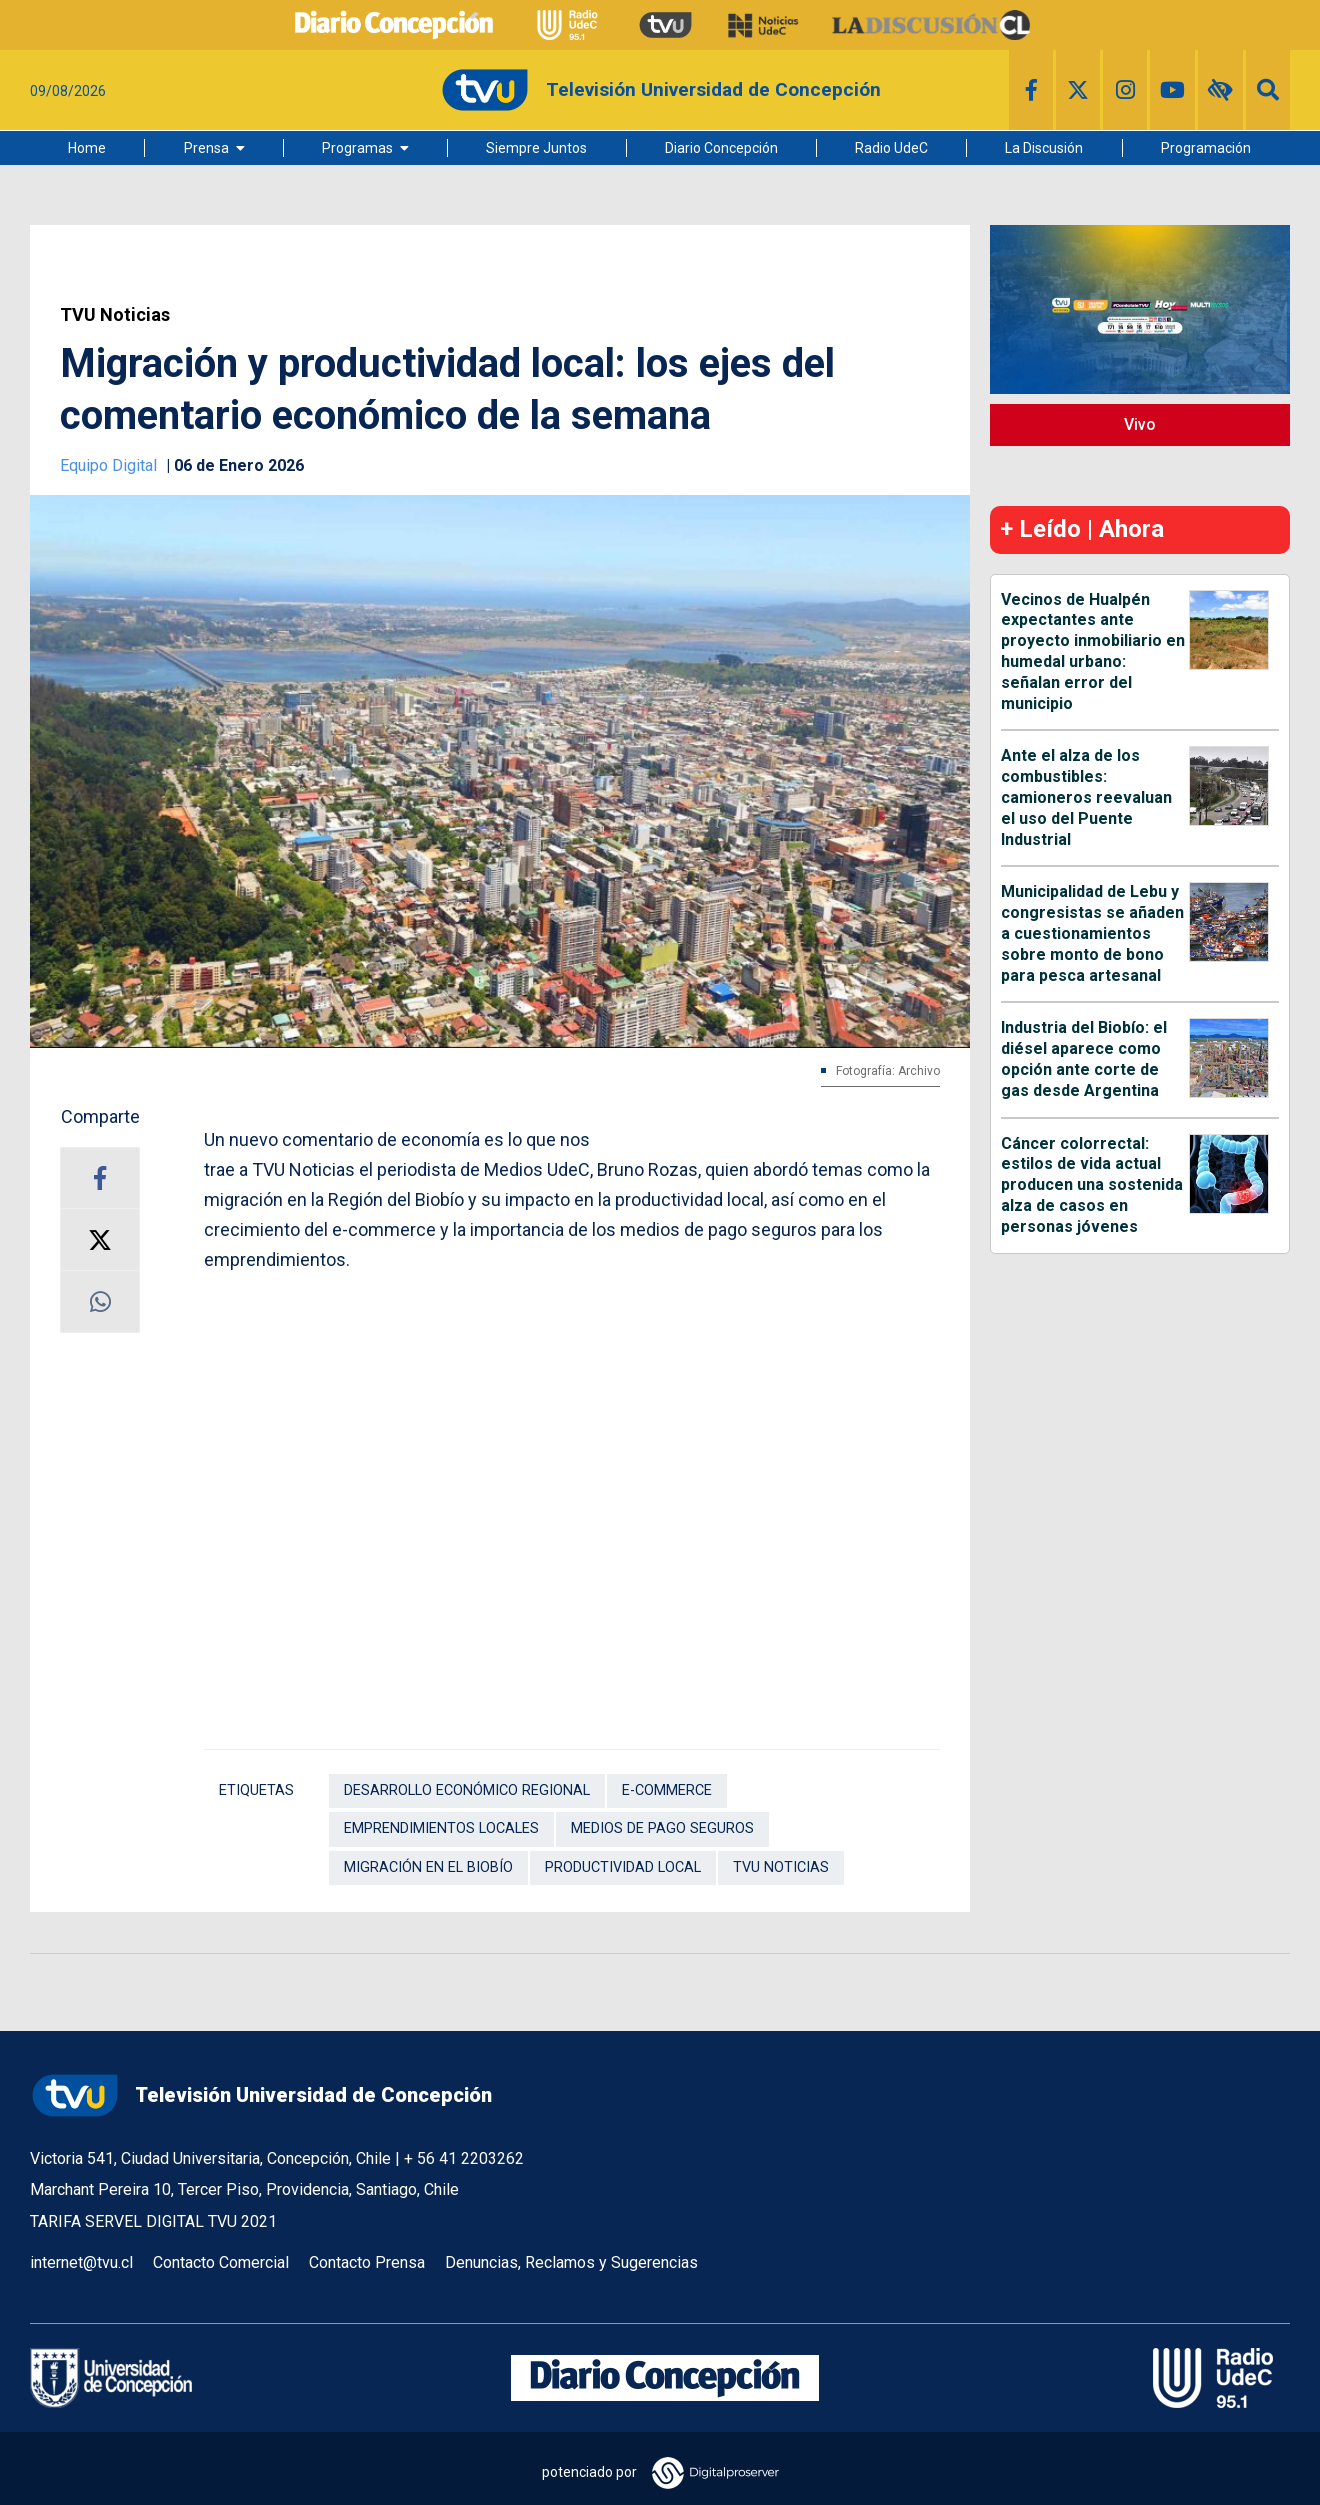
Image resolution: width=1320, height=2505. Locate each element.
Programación (1206, 148)
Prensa (206, 148)
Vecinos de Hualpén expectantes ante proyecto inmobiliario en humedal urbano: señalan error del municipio (1093, 651)
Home (87, 148)
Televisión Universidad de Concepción (261, 2095)
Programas (357, 148)
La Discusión (1044, 148)
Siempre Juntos (536, 148)
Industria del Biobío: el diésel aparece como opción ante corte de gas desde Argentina (1084, 1058)
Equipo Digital (110, 465)
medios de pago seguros (662, 1828)
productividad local (623, 1867)
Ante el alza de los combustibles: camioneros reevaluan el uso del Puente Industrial (1086, 797)
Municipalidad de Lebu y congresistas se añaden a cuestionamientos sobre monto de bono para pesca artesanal (1092, 933)
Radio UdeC (891, 148)
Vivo (1140, 424)
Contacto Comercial (221, 2262)
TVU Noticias (115, 315)
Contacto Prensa (367, 2262)
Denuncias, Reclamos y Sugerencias (571, 2262)
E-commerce (667, 1790)
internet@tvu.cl (81, 2262)
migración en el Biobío (428, 1867)
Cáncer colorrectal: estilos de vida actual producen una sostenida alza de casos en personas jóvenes (1092, 1185)
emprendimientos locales (441, 1828)
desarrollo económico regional (467, 1790)
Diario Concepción (721, 148)
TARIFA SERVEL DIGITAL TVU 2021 (153, 2221)
